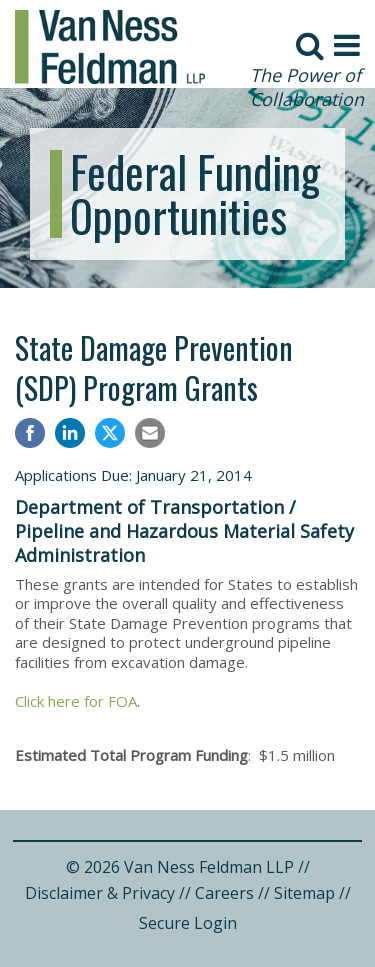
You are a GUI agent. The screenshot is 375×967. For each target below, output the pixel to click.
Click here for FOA (76, 701)
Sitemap (304, 893)
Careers (224, 893)
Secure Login (188, 923)
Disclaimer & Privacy (100, 893)
